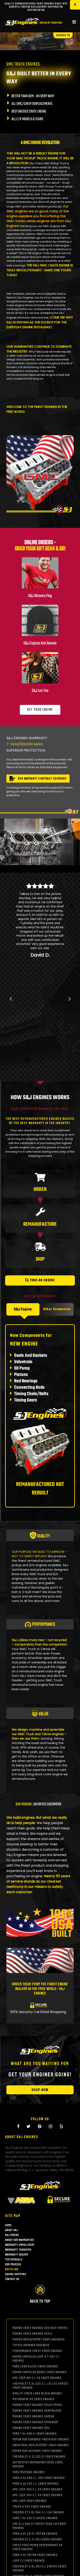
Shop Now (40, 1979)
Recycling (11, 2159)
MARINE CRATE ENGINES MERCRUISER (37, 2300)
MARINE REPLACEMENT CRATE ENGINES (38, 2533)
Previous (10, 966)
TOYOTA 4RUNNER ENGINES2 (31, 2235)
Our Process (13, 2154)
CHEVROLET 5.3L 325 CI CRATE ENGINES (39, 2346)
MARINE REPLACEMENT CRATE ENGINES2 (39, 2229)
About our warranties (19, 2129)
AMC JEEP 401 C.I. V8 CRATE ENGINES (37, 2268)
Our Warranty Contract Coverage (38, 778)
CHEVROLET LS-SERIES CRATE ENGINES (38, 2466)
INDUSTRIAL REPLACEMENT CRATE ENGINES (41, 2335)
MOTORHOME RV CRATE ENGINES (33, 2289)
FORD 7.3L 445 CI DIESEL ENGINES (35, 2408)
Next (69, 966)
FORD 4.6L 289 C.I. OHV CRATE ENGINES (39, 2368)
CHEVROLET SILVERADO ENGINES (34, 2527)
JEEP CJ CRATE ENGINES (29, 2450)
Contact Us (12, 2168)
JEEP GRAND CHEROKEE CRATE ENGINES (39, 2483)
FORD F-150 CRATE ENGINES (31, 2500)
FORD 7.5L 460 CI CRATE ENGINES (35, 2323)
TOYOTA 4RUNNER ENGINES (30, 2506)
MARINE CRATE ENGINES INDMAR (33, 2306)
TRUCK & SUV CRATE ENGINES (32, 2396)
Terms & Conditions (19, 2567)
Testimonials (13, 2149)
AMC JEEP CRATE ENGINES (30, 2391)
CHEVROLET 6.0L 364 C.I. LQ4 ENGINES (38, 2402)
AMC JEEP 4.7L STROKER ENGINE (34, 2472)
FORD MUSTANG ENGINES (29, 2362)
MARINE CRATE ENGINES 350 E (32, 2223)
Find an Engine (40, 1170)
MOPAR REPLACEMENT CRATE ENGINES (37, 2341)
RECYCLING (20, 2495)
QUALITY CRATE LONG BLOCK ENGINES (37, 2283)
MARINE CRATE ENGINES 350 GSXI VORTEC (40, 2218)
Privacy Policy (42, 2567)
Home (8, 2115)
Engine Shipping (15, 2164)
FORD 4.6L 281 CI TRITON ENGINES (35, 2423)
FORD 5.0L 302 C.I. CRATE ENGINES (36, 2373)
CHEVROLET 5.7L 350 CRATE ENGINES (37, 2429)
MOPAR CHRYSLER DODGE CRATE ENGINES (40, 2262)
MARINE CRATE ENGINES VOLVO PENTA (37, 2295)
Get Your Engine (40, 710)
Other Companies (57, 1199)
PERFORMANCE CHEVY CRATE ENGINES (37, 2241)
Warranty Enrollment (20, 2134)
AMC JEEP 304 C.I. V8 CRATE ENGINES (38, 2385)
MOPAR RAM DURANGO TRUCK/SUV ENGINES (41, 2329)
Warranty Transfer (18, 2139)
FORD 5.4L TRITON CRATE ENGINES (35, 2445)
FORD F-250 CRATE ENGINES (31, 2545)
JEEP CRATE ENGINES (27, 2477)
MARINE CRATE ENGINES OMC (31, 2318)
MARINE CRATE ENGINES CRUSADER (35, 2312)
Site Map (12, 2105)
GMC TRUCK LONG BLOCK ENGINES (35, 2489)
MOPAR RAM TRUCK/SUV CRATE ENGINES (39, 2522)
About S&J (11, 2120)
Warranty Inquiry (17, 2144)
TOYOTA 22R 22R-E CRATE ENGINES (36, 2539)
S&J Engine (23, 1199)
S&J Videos (12, 2124)
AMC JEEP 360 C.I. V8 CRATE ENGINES (38, 2379)
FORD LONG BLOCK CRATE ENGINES (35, 2256)
